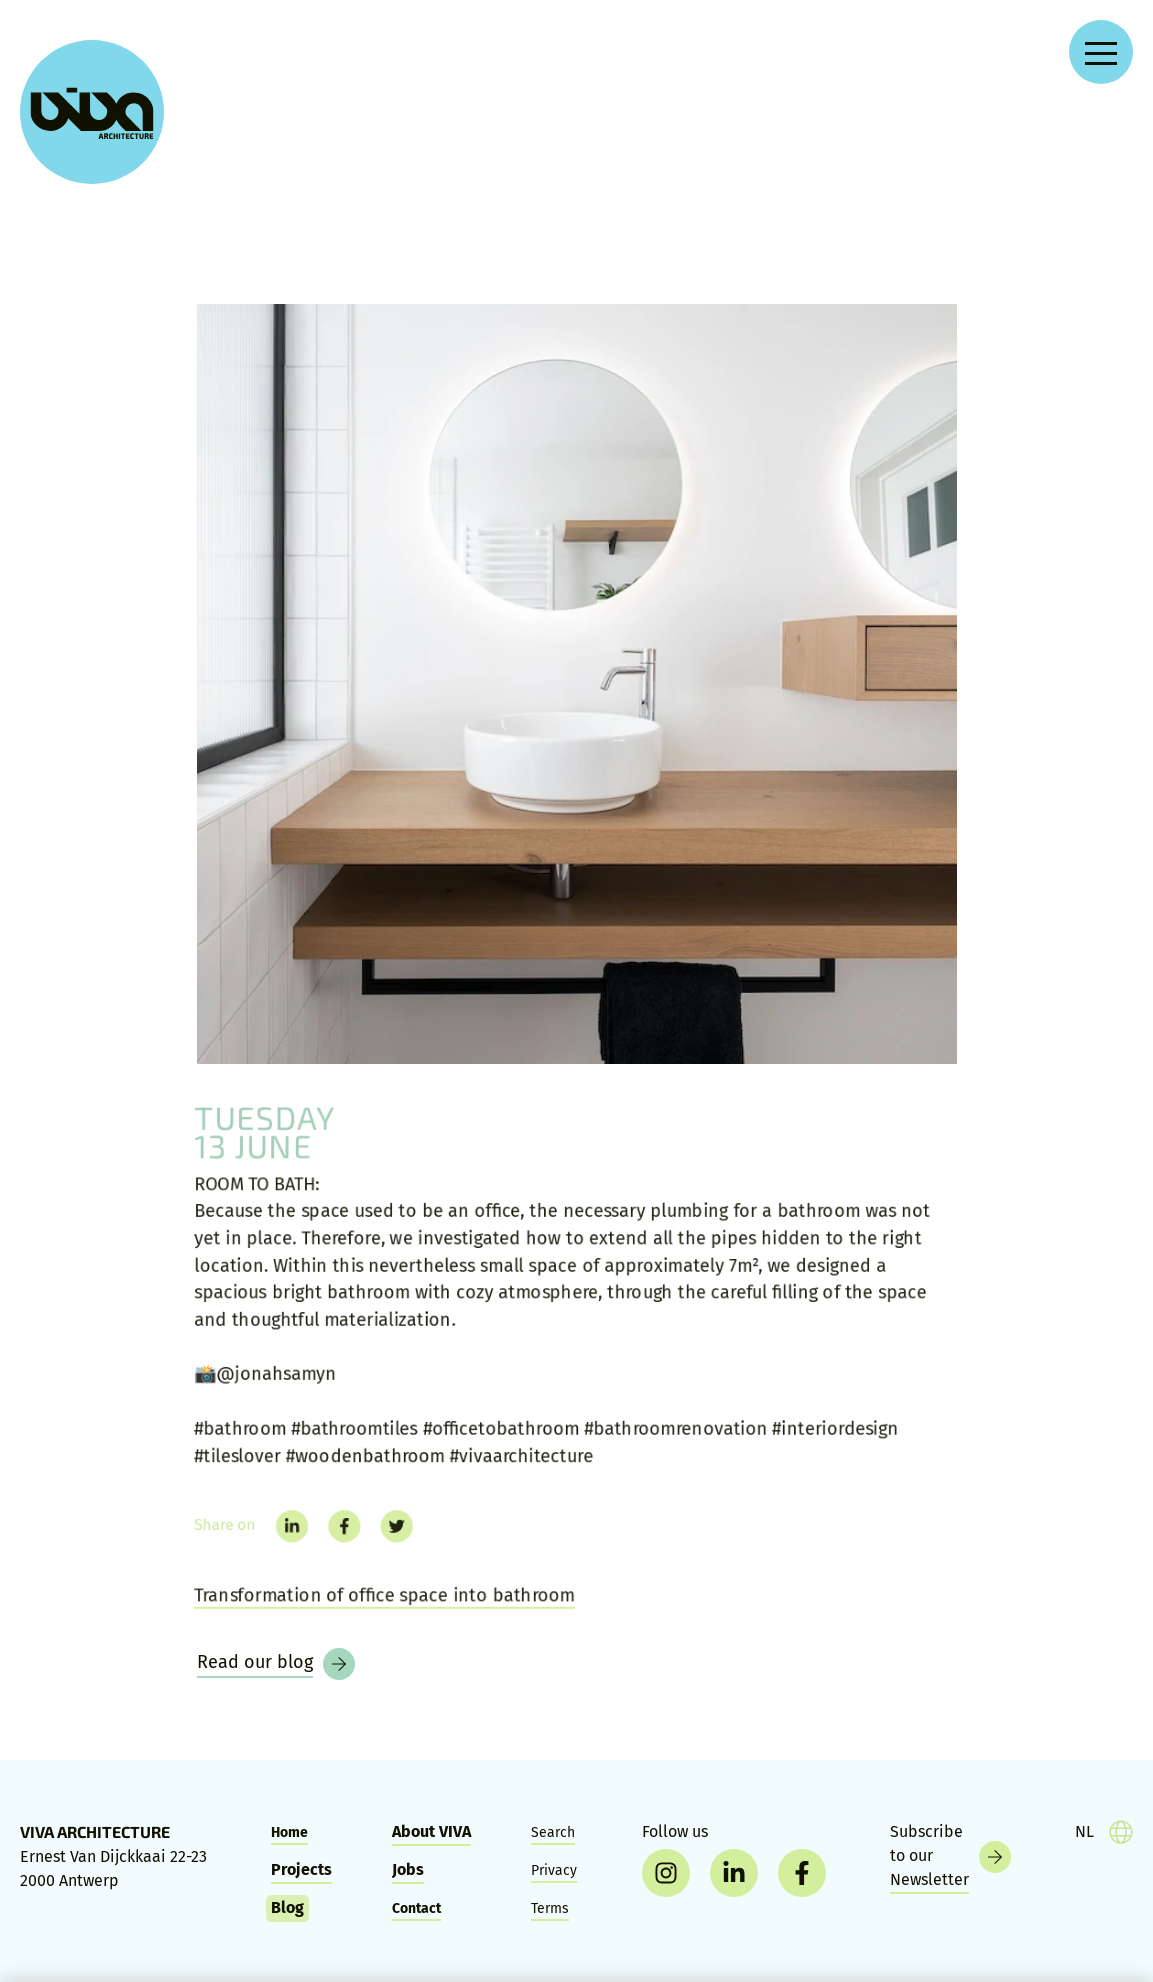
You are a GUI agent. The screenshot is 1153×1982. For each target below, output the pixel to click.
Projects (301, 1869)
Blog (287, 1907)
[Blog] (276, 1664)
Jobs (408, 1869)
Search (553, 1832)
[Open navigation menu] (1101, 52)
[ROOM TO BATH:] (577, 684)
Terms (550, 1908)
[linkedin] (279, 1534)
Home (289, 1832)
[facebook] (334, 1534)
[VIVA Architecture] (92, 112)
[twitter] (388, 1534)
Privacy (554, 1870)
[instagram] (666, 1873)
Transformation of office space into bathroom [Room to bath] (376, 1606)
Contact (416, 1908)
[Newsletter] (950, 1857)
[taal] (1104, 1832)
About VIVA (431, 1831)
